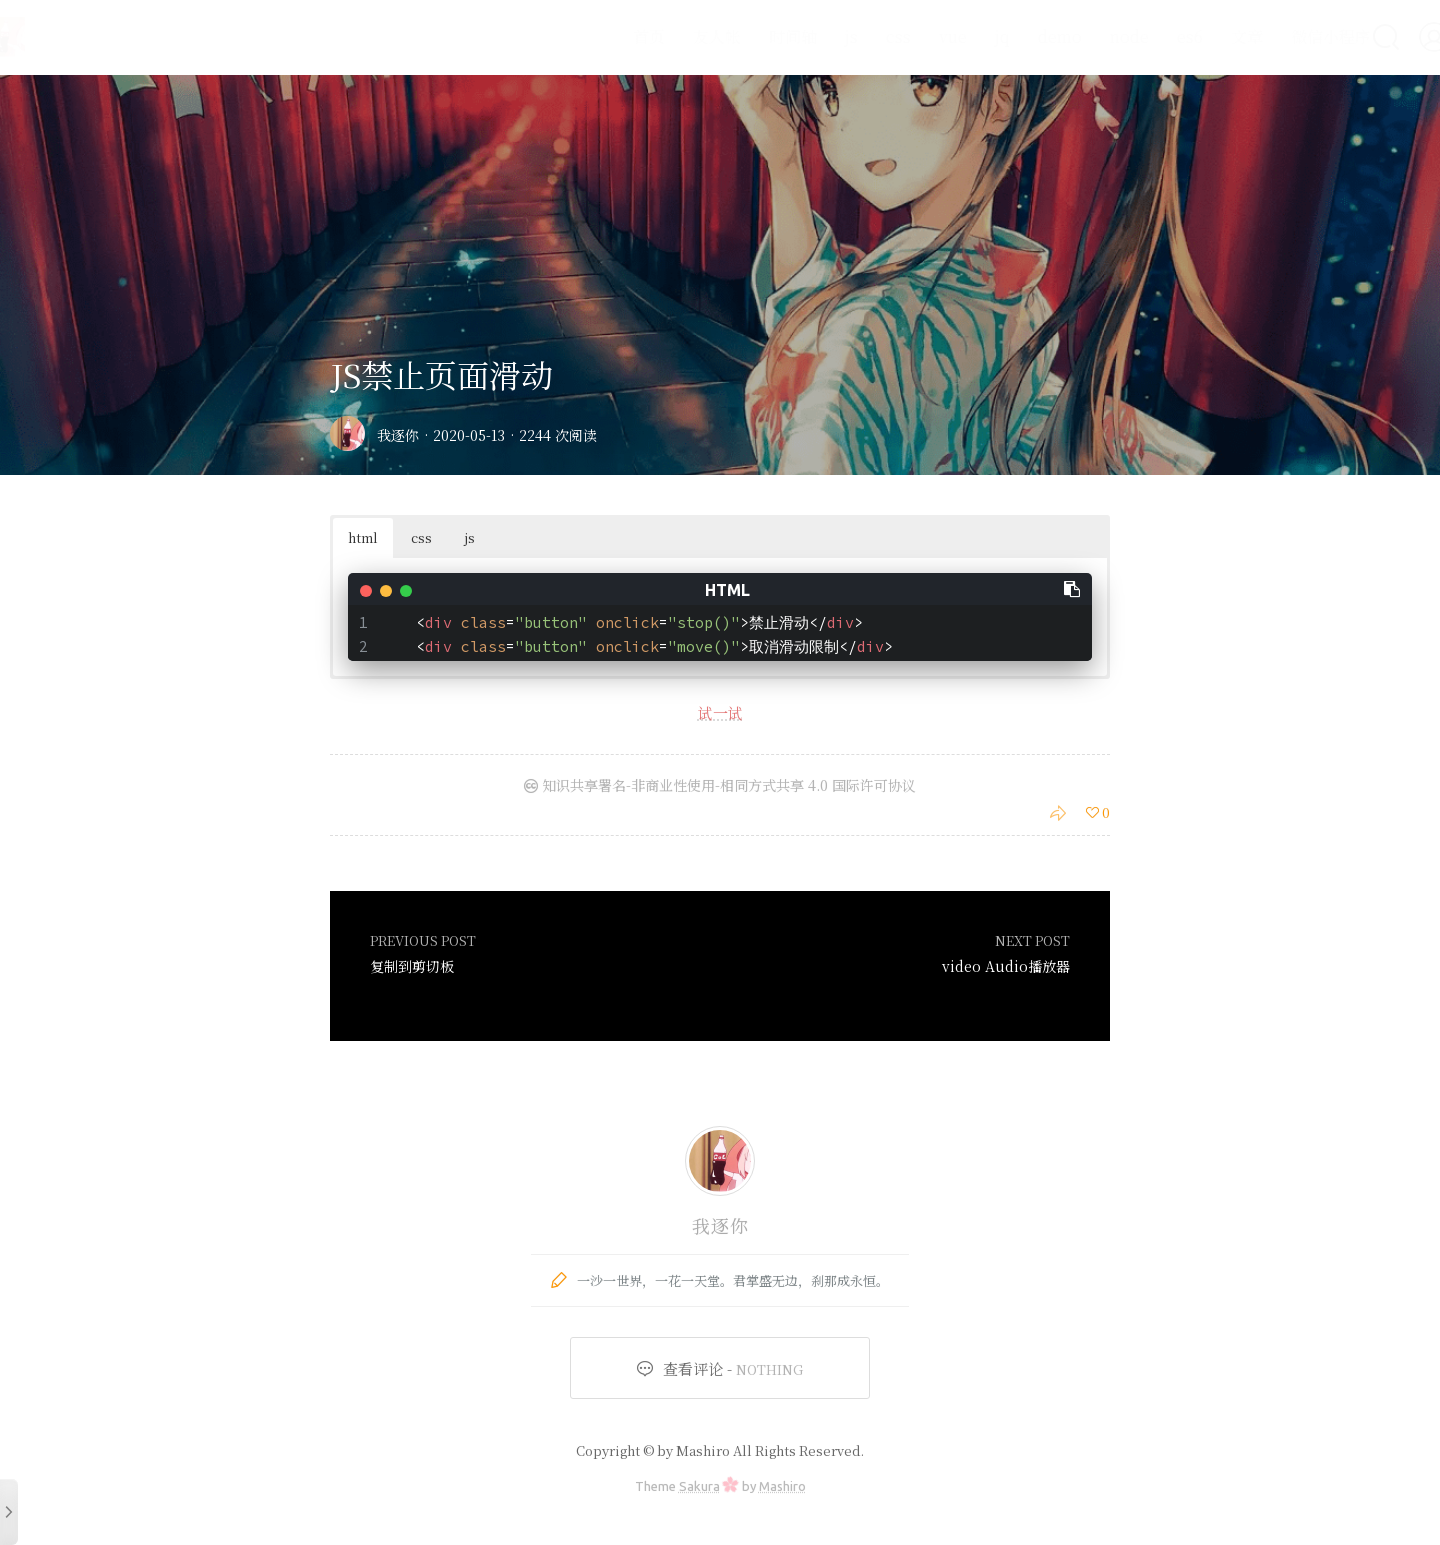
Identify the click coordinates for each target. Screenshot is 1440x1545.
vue (906, 36)
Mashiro (782, 1486)
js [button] (470, 537)
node (1082, 36)
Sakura (699, 1486)
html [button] (363, 537)
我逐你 (398, 435)
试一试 (720, 712)
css (851, 36)
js (804, 36)
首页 (602, 36)
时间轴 (746, 36)
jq (955, 36)
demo (1013, 36)
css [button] (421, 537)
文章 (1200, 36)
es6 (1143, 36)
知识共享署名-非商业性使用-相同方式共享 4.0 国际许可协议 (720, 785)
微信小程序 (1284, 36)
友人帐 (670, 36)
